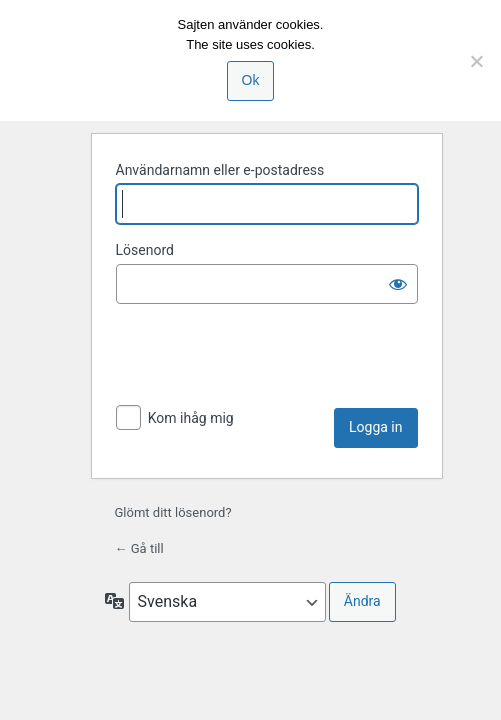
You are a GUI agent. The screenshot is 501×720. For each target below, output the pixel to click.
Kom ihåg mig (191, 418)
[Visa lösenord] (398, 284)
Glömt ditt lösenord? (173, 512)
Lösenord (145, 250)
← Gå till (139, 548)
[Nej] (476, 61)
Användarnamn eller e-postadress (220, 170)
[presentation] (268, 359)
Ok (251, 80)
